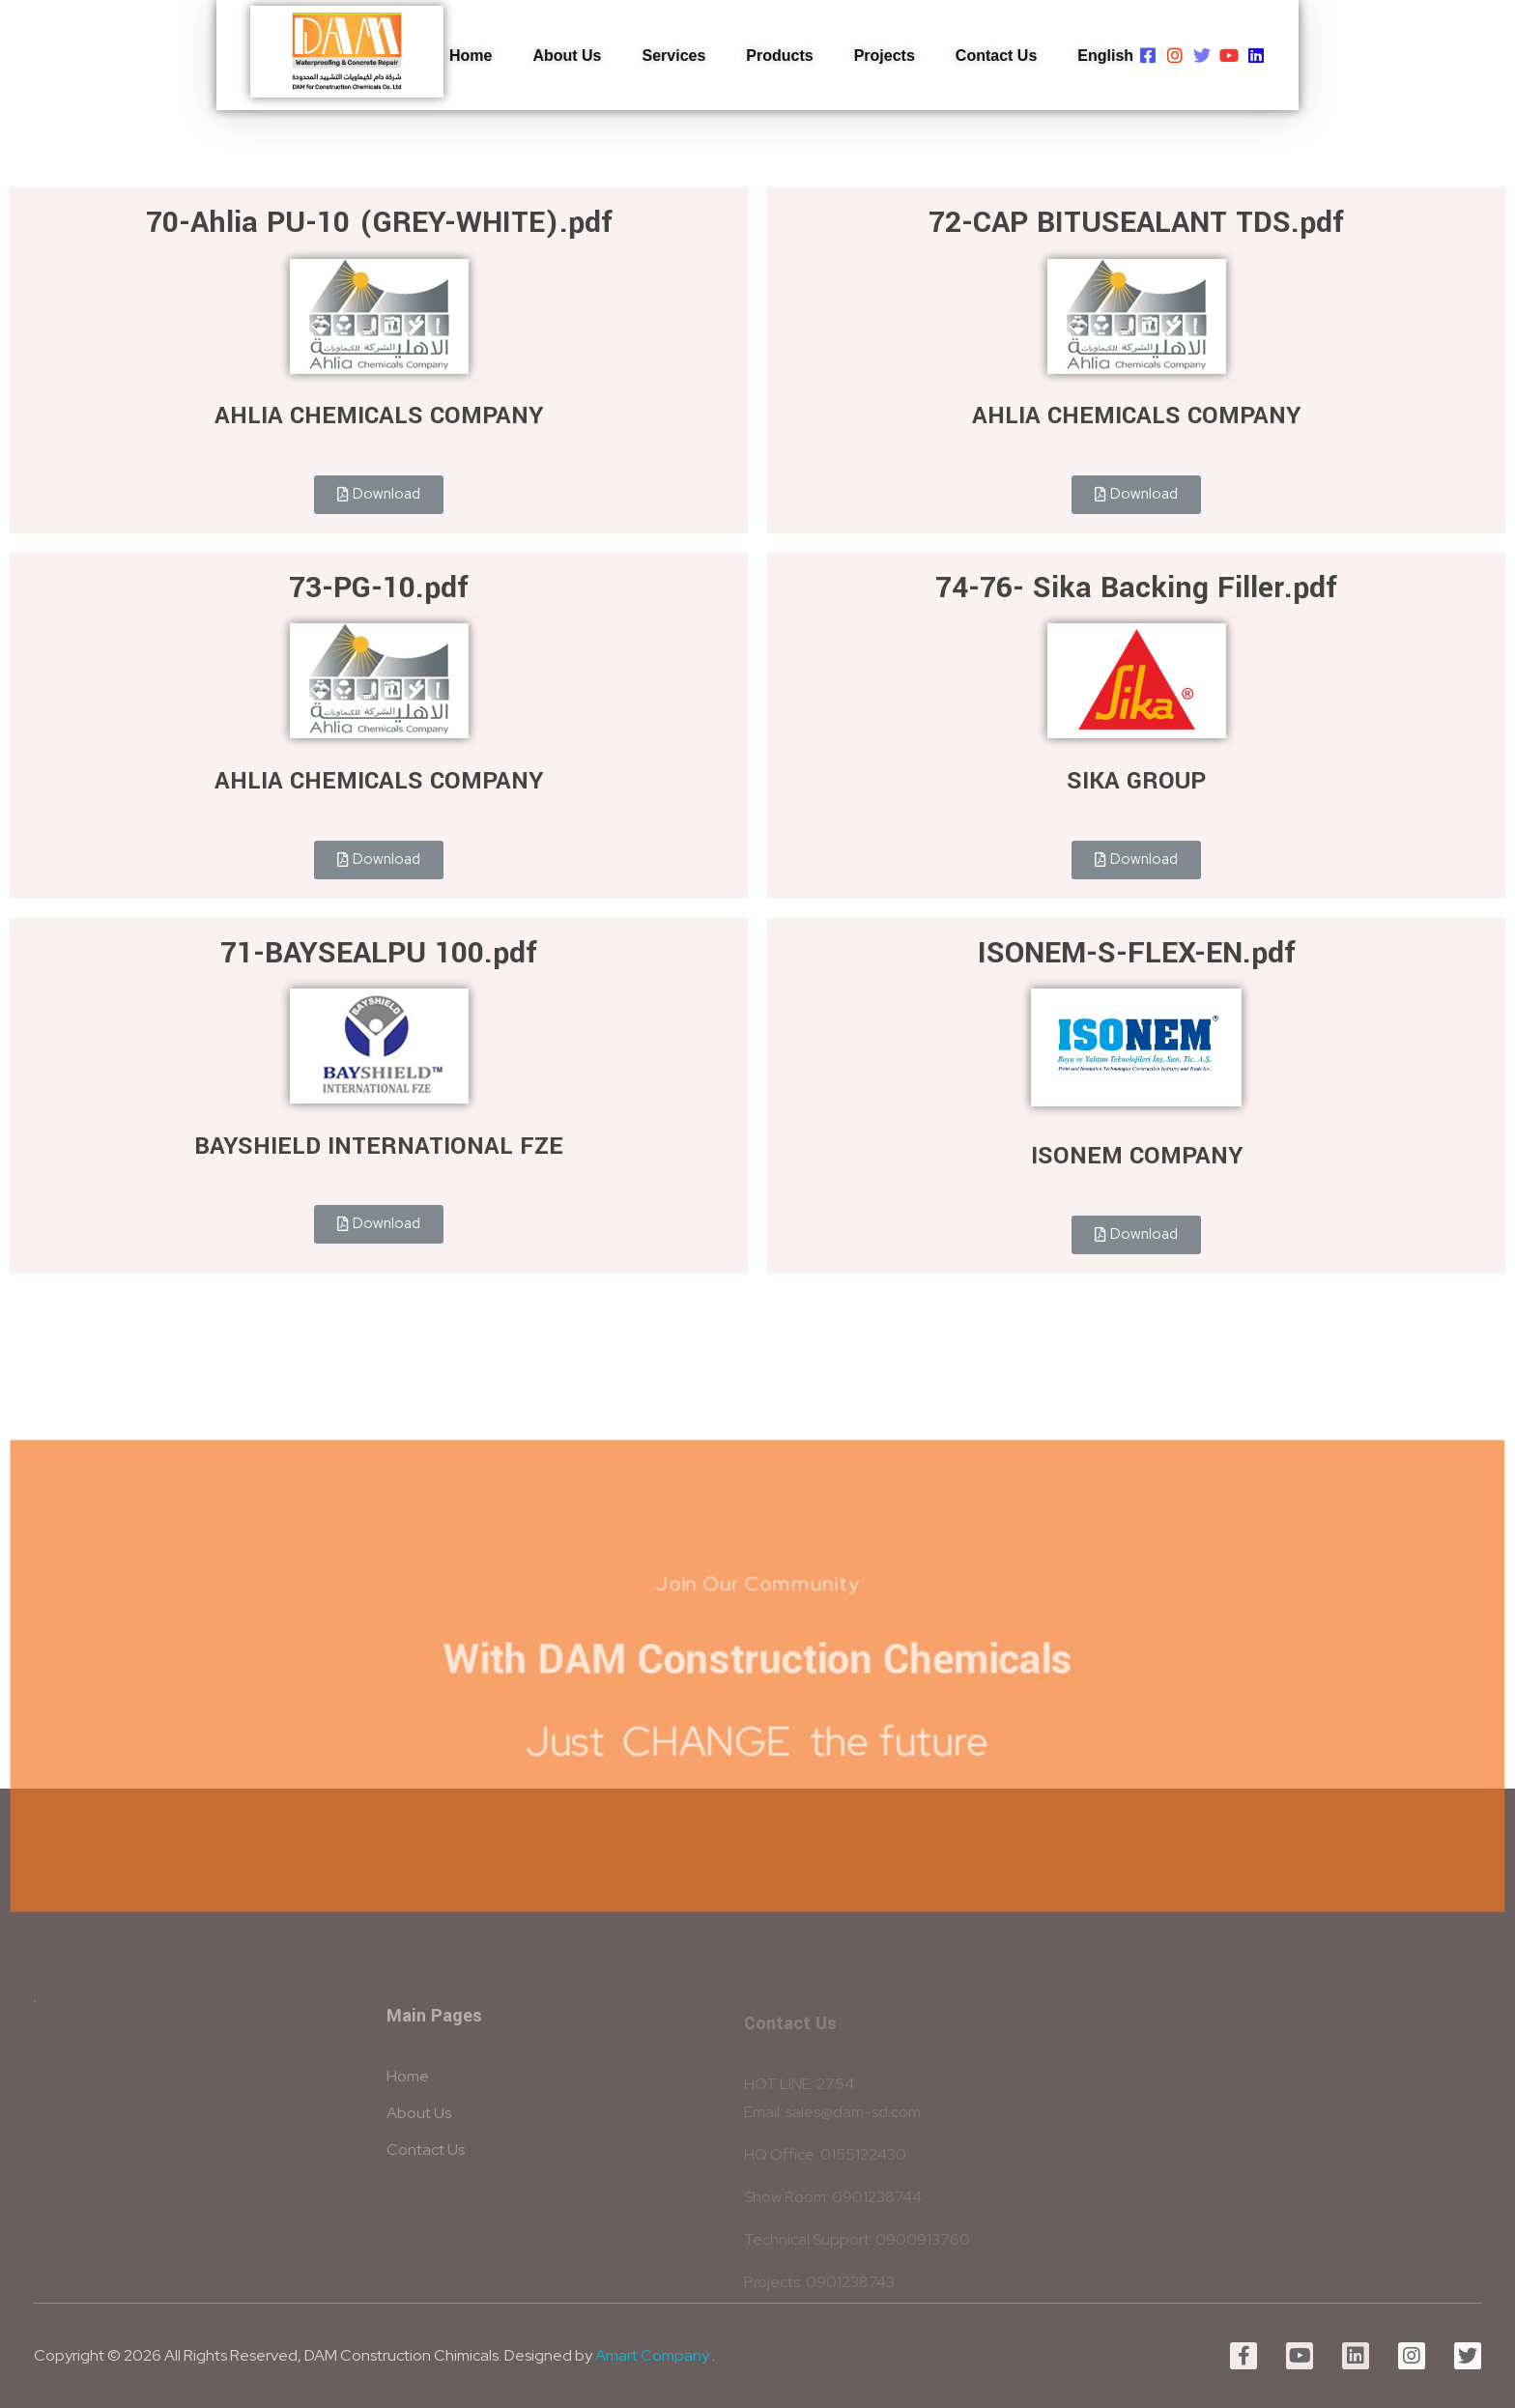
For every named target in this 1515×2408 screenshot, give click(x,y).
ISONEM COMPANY (1137, 1156)
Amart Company (652, 2355)
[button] (378, 494)
